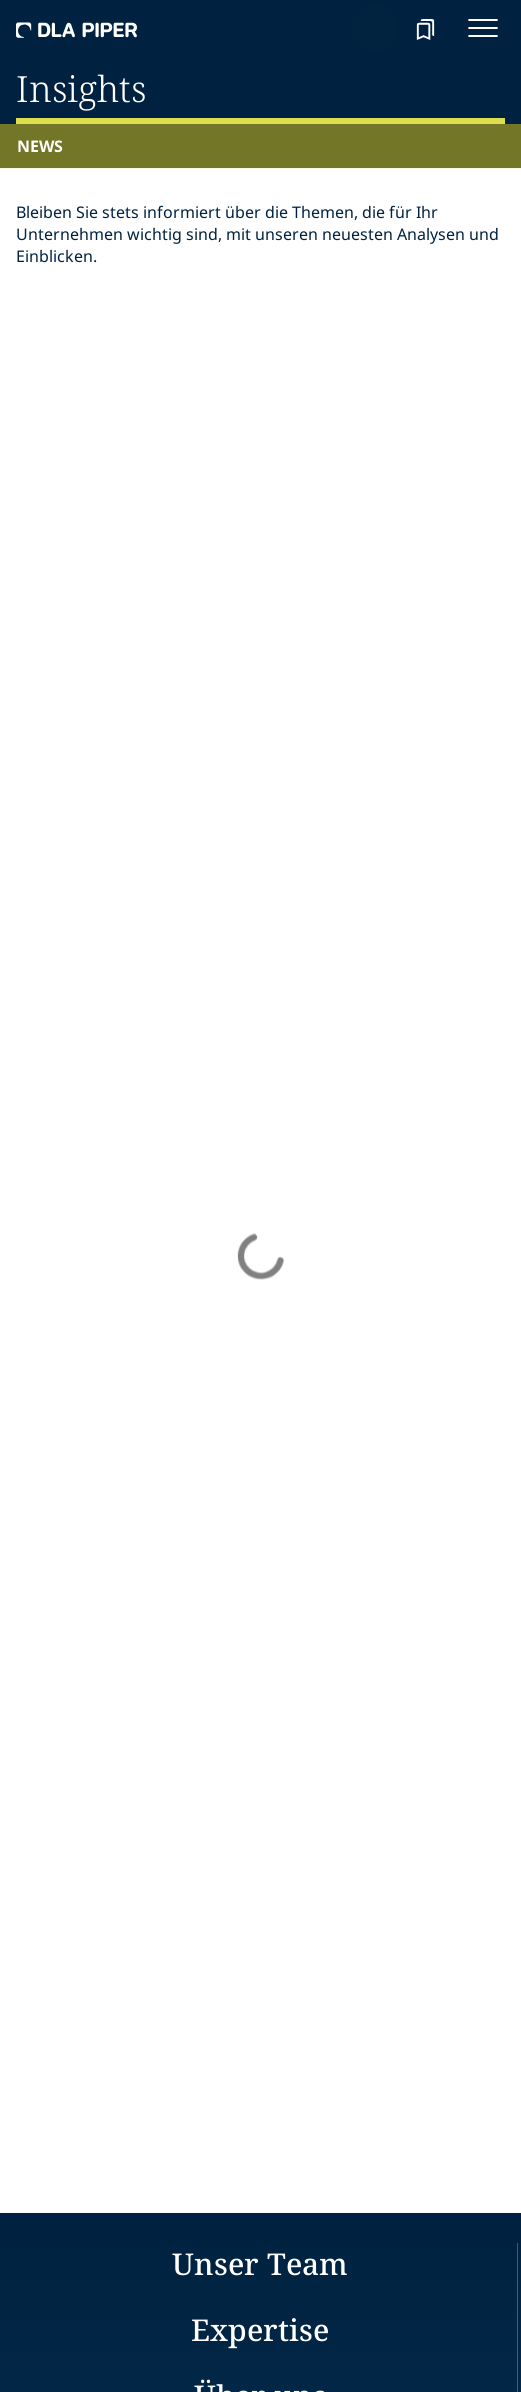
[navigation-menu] (483, 28)
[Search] (375, 28)
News (40, 146)
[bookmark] (425, 28)
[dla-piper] (77, 28)
